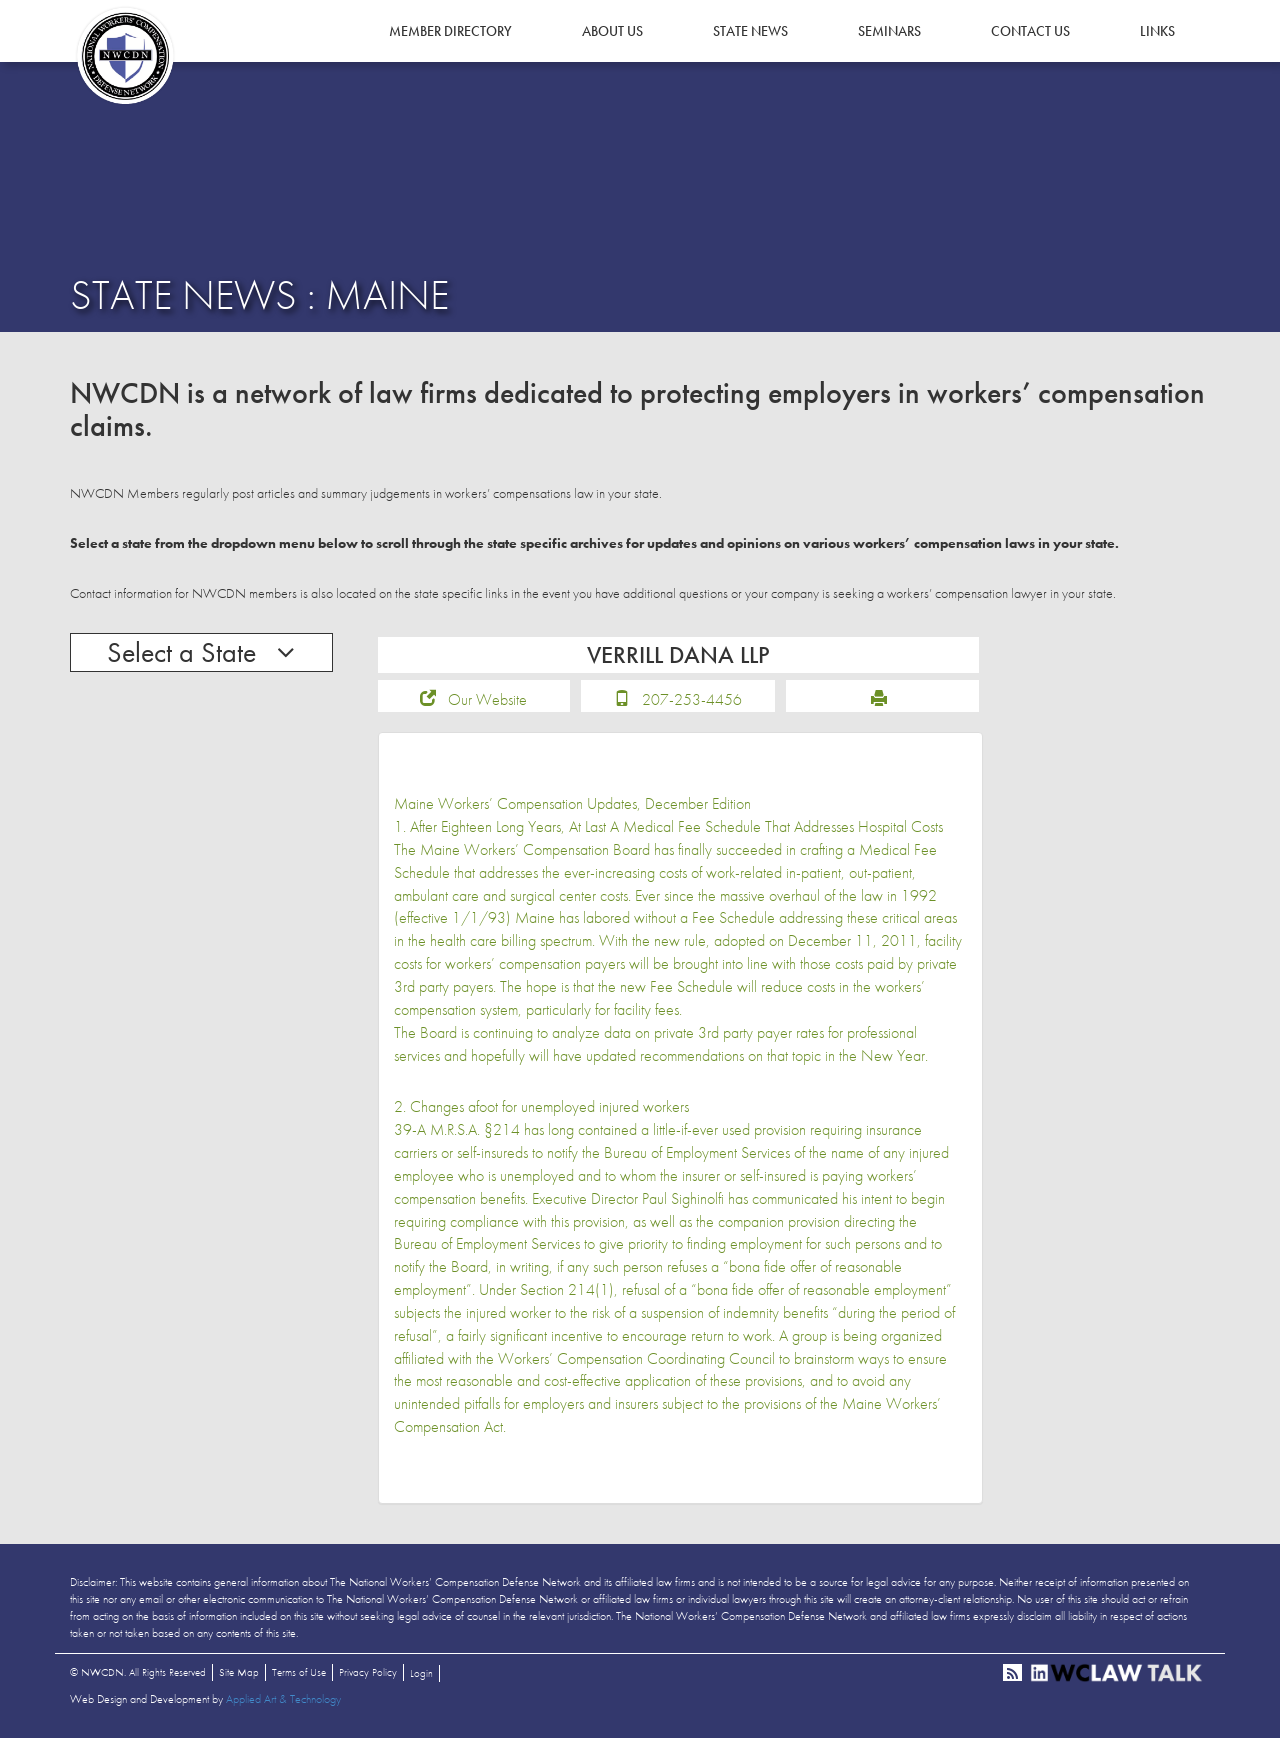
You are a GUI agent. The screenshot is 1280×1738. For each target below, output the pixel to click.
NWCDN (125, 56)
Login (421, 1673)
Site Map (239, 1672)
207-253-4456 (692, 699)
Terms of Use (299, 1672)
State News (750, 31)
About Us (612, 31)
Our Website (487, 699)
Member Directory (450, 31)
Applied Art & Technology (283, 1699)
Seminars (889, 31)
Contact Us (1030, 31)
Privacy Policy (368, 1672)
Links (1157, 31)
